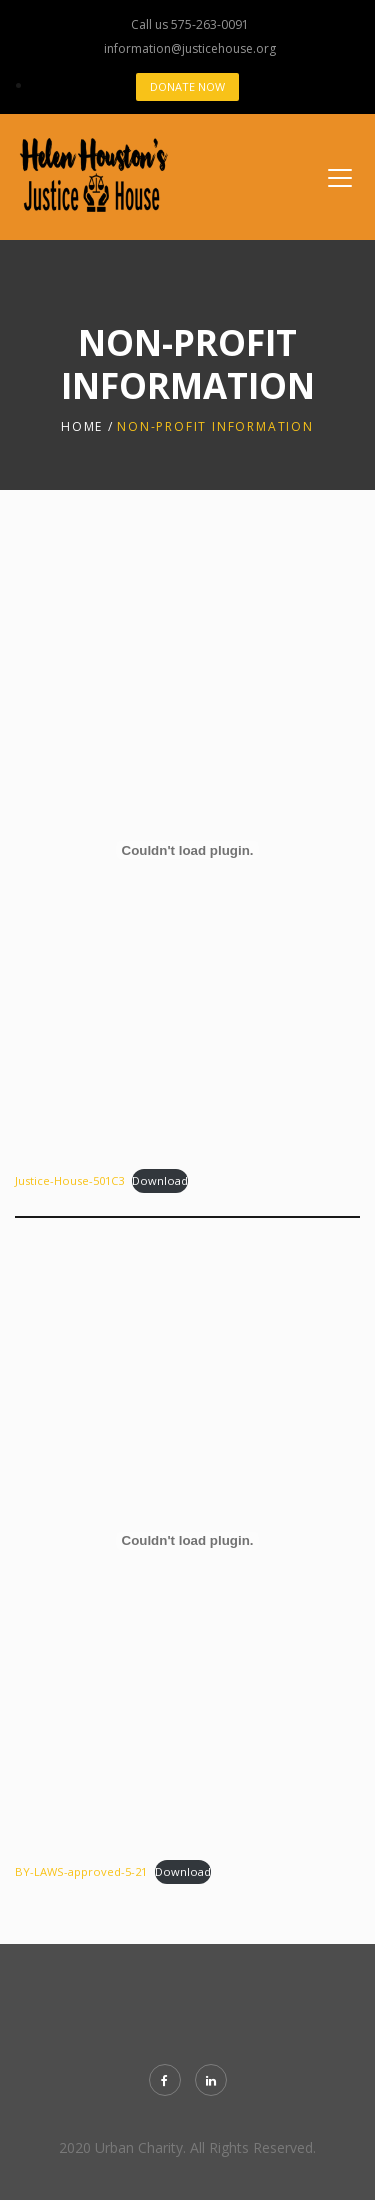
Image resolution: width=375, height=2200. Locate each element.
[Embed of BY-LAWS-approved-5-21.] (187, 1541)
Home (82, 426)
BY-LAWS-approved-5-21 (81, 1871)
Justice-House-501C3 (69, 1180)
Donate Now (187, 86)
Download (160, 1180)
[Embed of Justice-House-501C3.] (187, 850)
